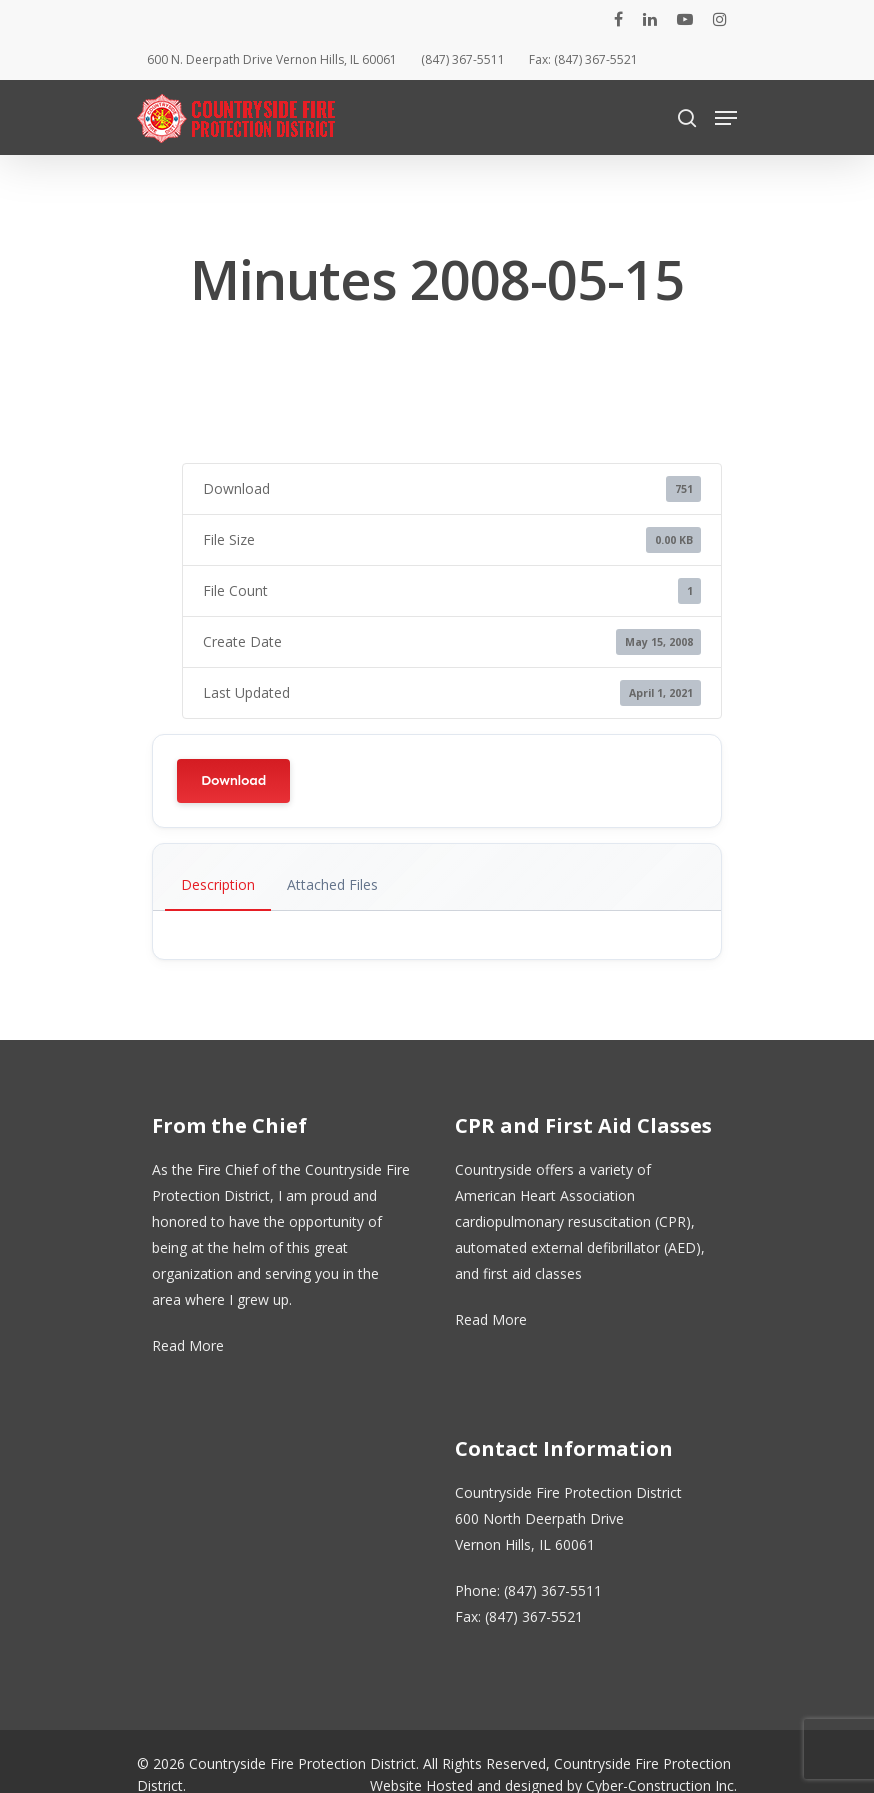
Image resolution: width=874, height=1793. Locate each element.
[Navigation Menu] (726, 118)
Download (233, 780)
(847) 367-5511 (463, 59)
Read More (188, 1345)
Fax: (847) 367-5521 (583, 59)
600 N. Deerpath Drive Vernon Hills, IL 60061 (272, 59)
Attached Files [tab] (332, 884)
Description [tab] (218, 884)
